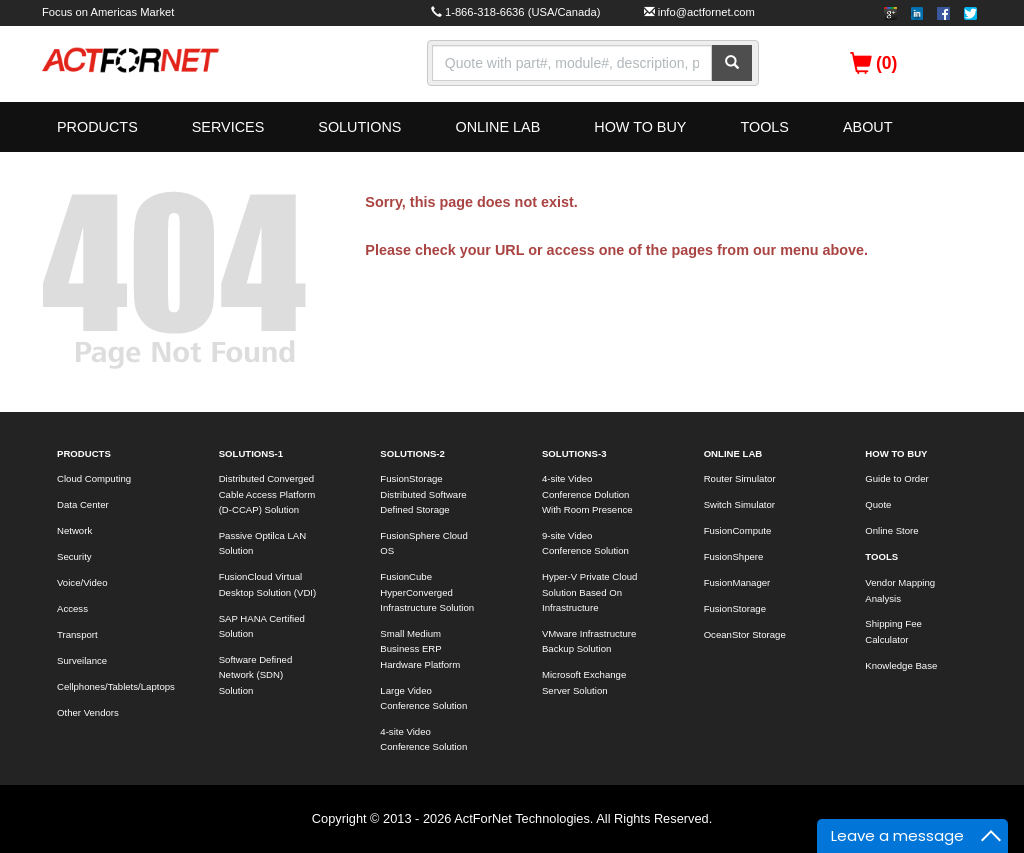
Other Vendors (88, 712)
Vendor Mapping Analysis (900, 590)
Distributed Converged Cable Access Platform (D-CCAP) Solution (267, 494)
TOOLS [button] (764, 127)
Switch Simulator (739, 504)
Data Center (83, 504)
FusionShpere (734, 556)
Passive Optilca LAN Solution (262, 543)
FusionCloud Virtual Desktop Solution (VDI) (268, 584)
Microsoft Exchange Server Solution (584, 682)
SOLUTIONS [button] (359, 127)
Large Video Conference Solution (423, 698)
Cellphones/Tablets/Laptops (115, 686)
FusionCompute (738, 530)
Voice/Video (82, 582)
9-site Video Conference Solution (585, 543)
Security (74, 556)
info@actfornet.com (706, 12)
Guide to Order (896, 478)
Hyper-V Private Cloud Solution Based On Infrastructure (589, 592)
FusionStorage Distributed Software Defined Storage (423, 494)
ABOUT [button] (868, 127)
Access (72, 608)
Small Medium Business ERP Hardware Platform (420, 649)
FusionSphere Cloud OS (423, 543)
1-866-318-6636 (485, 12)
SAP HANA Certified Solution (262, 626)
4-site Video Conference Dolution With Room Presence (587, 494)
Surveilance (82, 660)
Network (74, 530)
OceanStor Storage (745, 634)
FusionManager (737, 582)
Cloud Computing (94, 478)
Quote (878, 504)
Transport (77, 634)
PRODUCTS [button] (97, 127)
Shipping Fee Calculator (893, 631)
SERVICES (228, 127)
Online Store (891, 530)
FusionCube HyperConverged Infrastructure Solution (427, 592)
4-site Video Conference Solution (423, 739)
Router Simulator (740, 478)
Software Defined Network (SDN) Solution (256, 675)
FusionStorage (735, 608)
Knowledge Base (901, 665)
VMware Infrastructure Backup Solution (589, 641)
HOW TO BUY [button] (640, 127)
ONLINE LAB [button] (497, 127)
